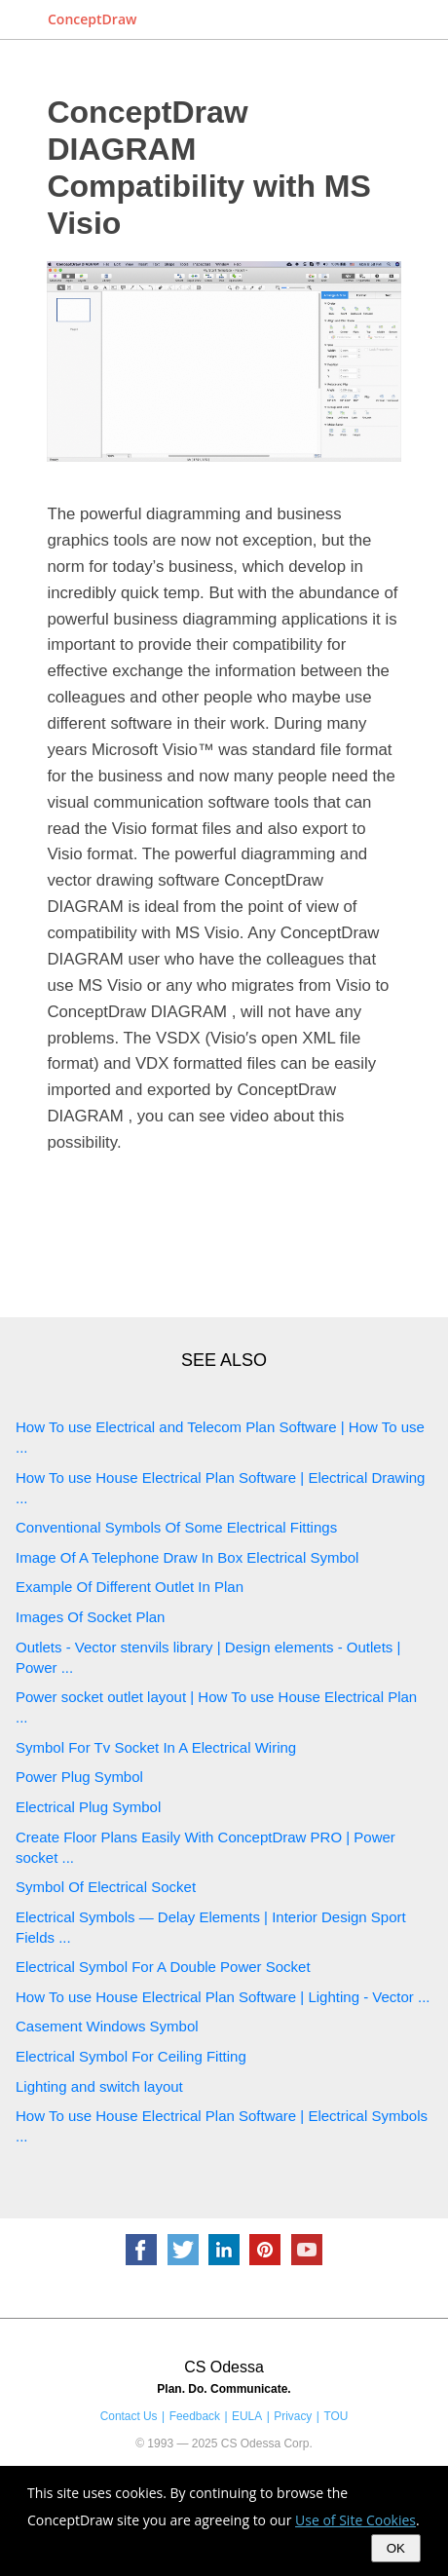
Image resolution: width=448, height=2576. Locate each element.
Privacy (293, 2416)
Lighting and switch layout (99, 2086)
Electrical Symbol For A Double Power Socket (163, 1966)
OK (396, 2548)
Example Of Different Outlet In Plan (129, 1586)
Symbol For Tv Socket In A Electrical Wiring (156, 1747)
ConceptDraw (92, 19)
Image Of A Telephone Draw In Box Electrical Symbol (187, 1557)
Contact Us (129, 2416)
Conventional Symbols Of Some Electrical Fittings (176, 1527)
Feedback (194, 2416)
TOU (335, 2416)
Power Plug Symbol (79, 1776)
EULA (247, 2416)
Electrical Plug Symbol (88, 1807)
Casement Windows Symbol (107, 2026)
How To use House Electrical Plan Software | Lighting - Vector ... (223, 1997)
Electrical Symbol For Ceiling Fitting (131, 2056)
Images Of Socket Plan (90, 1617)
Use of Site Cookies (355, 2520)
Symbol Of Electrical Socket (106, 1886)
